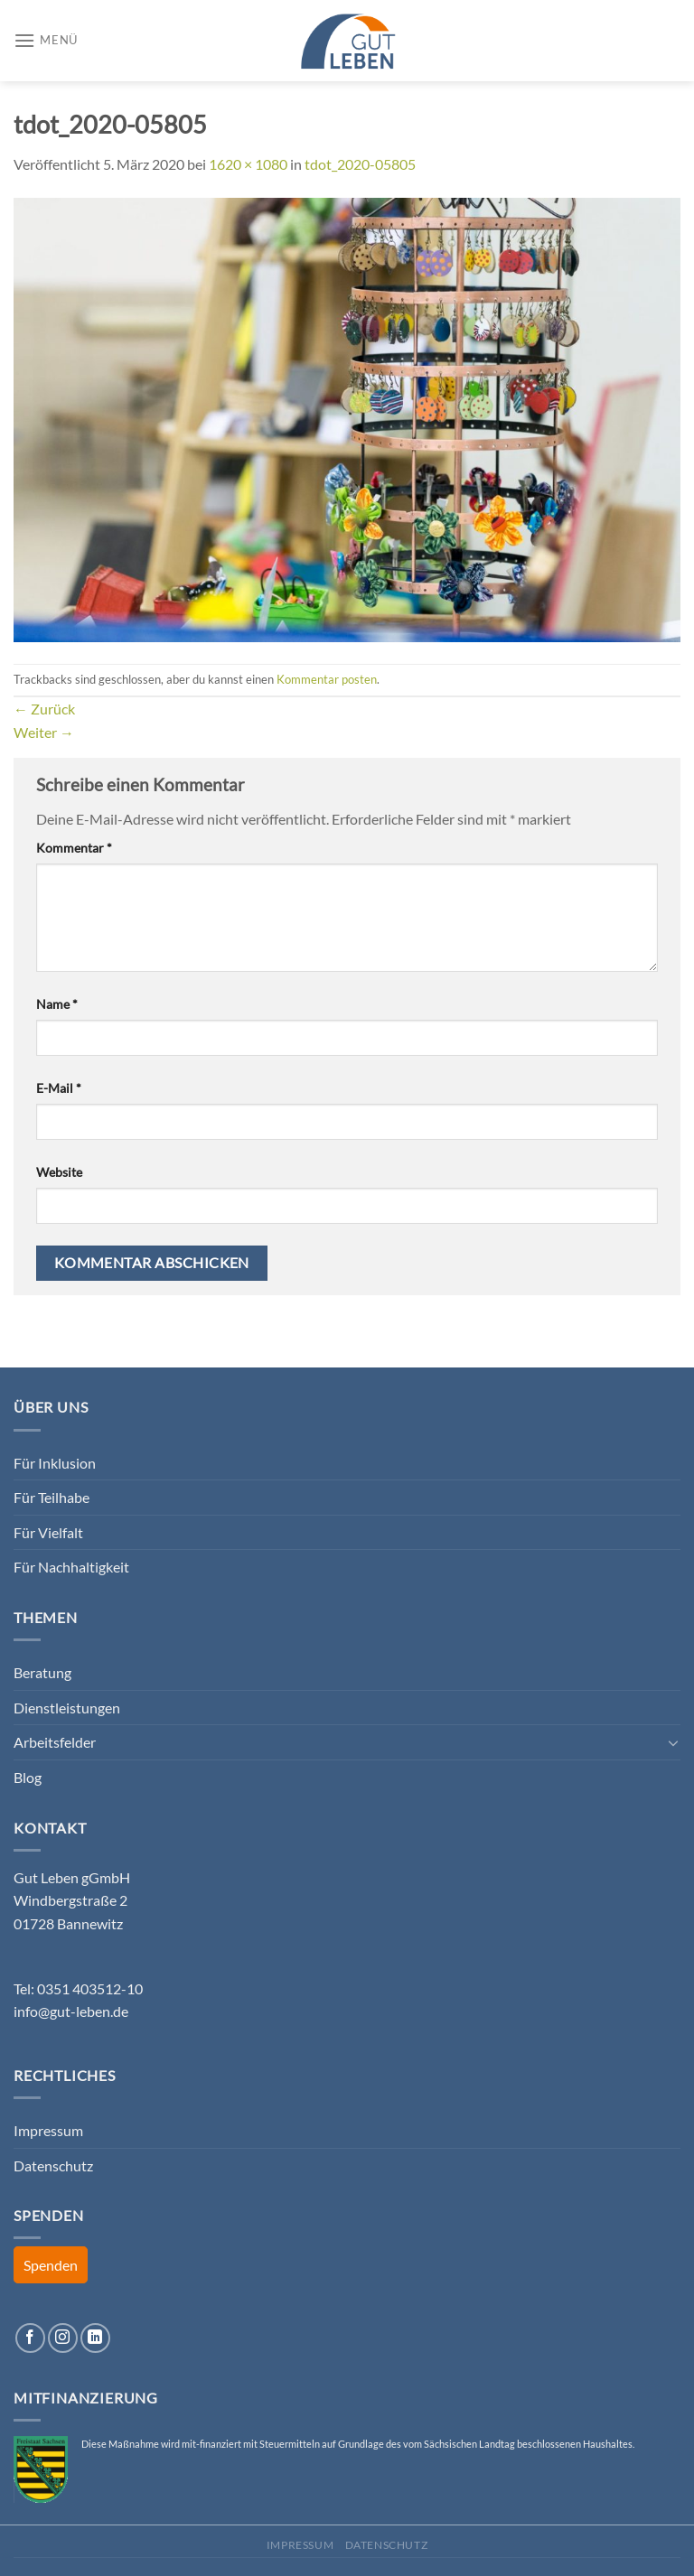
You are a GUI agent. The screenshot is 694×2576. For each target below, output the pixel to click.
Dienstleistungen (67, 1707)
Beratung (42, 1672)
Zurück (44, 708)
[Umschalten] (673, 1742)
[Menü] (46, 40)
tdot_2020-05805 (360, 164)
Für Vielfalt (48, 1532)
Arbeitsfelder (55, 1741)
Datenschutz (53, 2165)
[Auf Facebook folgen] (30, 2338)
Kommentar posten (327, 679)
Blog (28, 1777)
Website (59, 1172)
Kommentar (74, 847)
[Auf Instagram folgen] (63, 2338)
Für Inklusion (55, 1462)
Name (57, 1004)
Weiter (44, 732)
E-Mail (58, 1088)
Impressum (48, 2130)
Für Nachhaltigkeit (71, 1566)
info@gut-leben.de (71, 2011)
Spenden (50, 2264)
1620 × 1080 (248, 164)
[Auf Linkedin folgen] (95, 2338)
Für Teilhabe (51, 1497)
